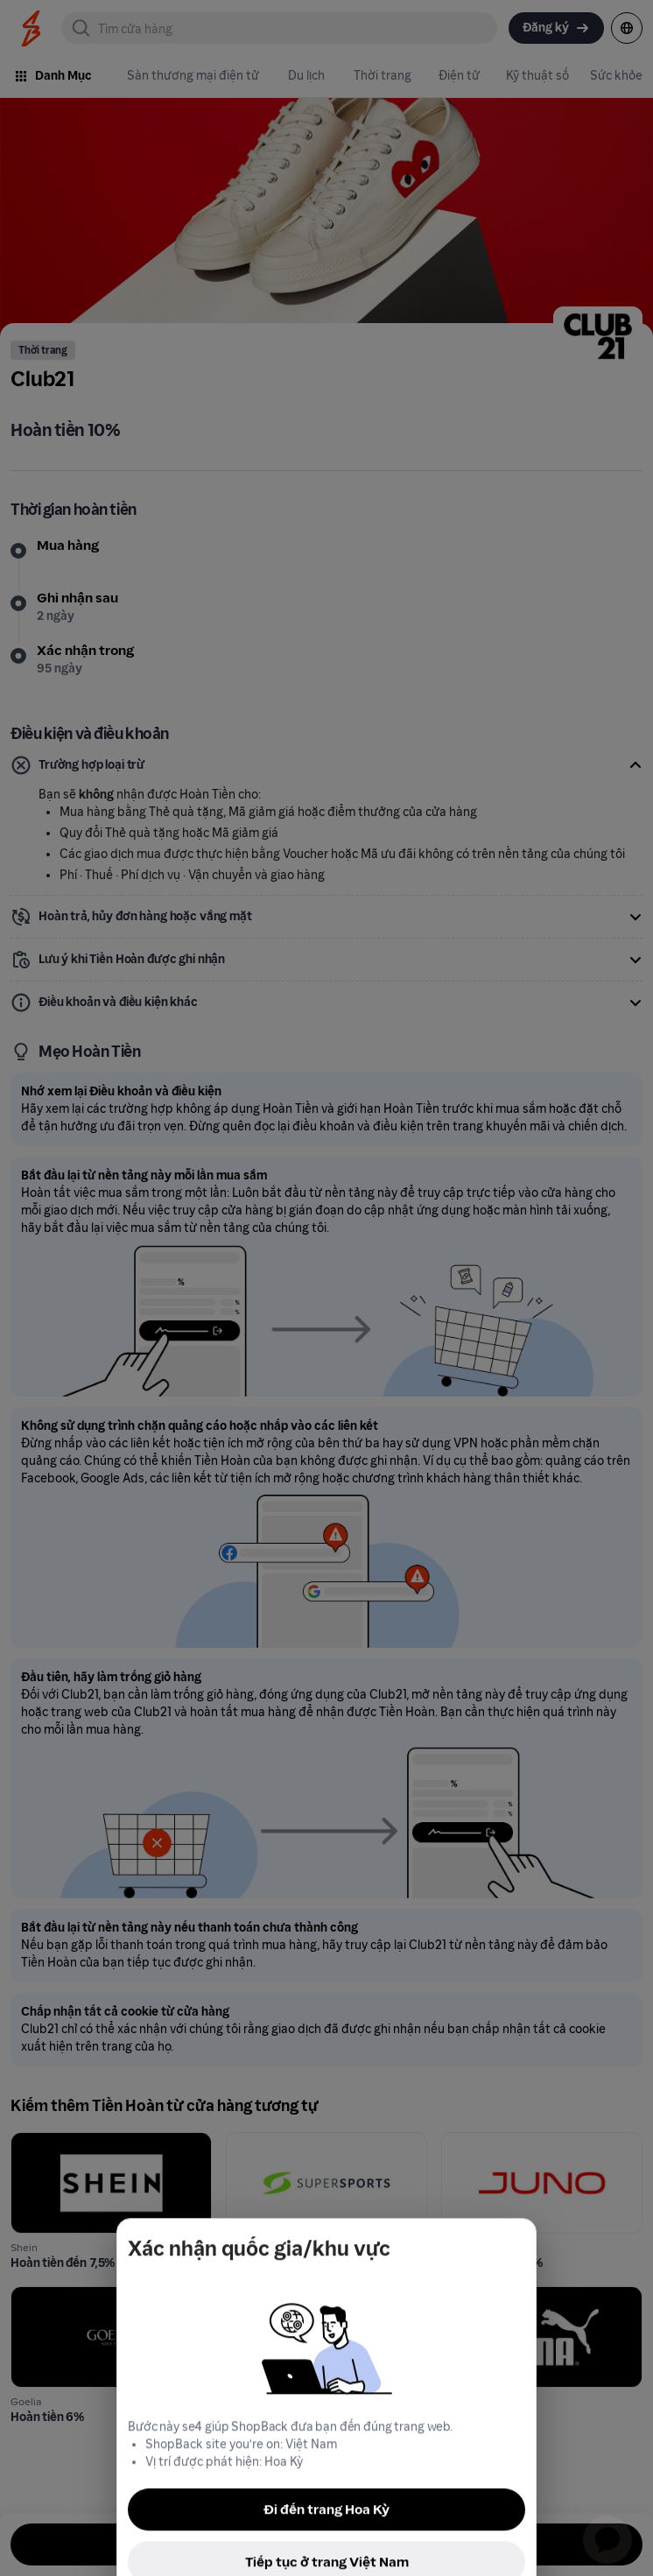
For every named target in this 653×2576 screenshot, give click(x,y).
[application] (607, 2530)
